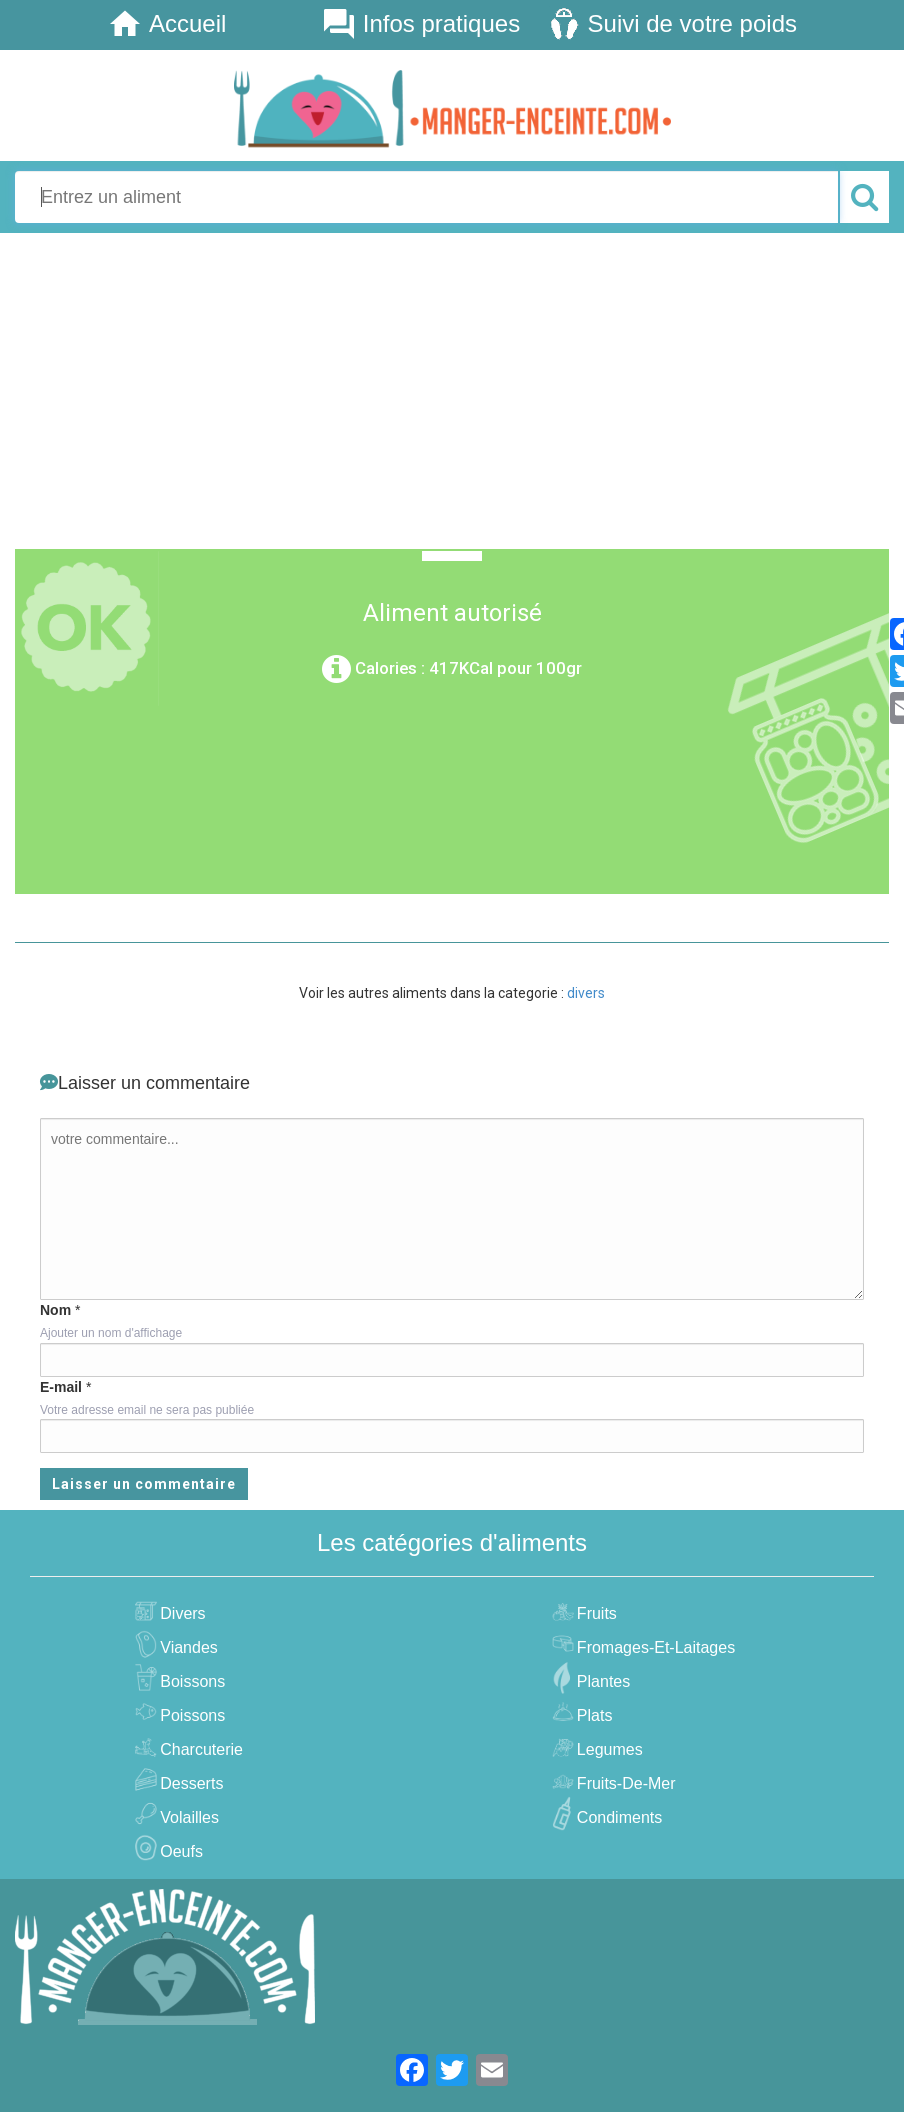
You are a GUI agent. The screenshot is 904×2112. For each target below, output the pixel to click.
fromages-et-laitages (653, 1647)
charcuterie (199, 1749)
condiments (617, 1817)
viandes (186, 1647)
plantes (601, 1681)
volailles (187, 1817)
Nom (55, 1310)
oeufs (179, 1851)
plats (592, 1715)
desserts (189, 1783)
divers (586, 993)
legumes (607, 1749)
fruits (594, 1613)
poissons (190, 1715)
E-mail (61, 1387)
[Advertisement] (452, 388)
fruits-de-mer (624, 1783)
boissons (190, 1681)
